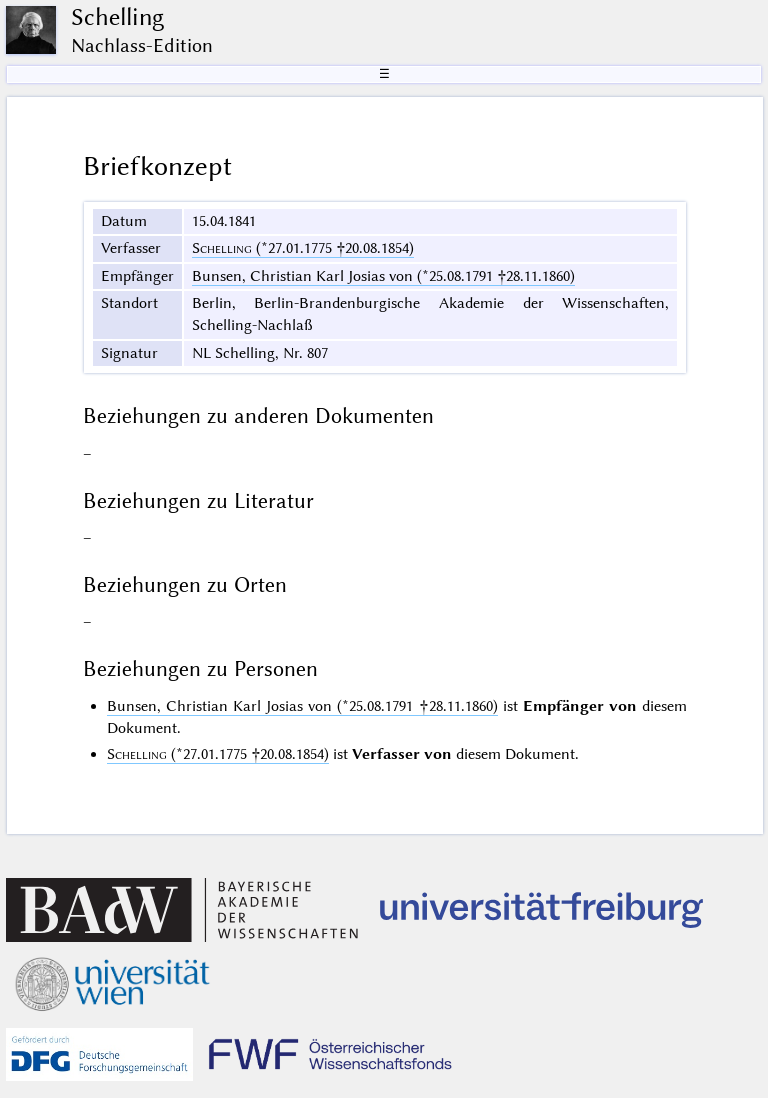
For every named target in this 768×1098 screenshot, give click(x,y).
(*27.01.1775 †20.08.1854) (303, 248)
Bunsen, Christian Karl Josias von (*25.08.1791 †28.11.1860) (383, 276)
